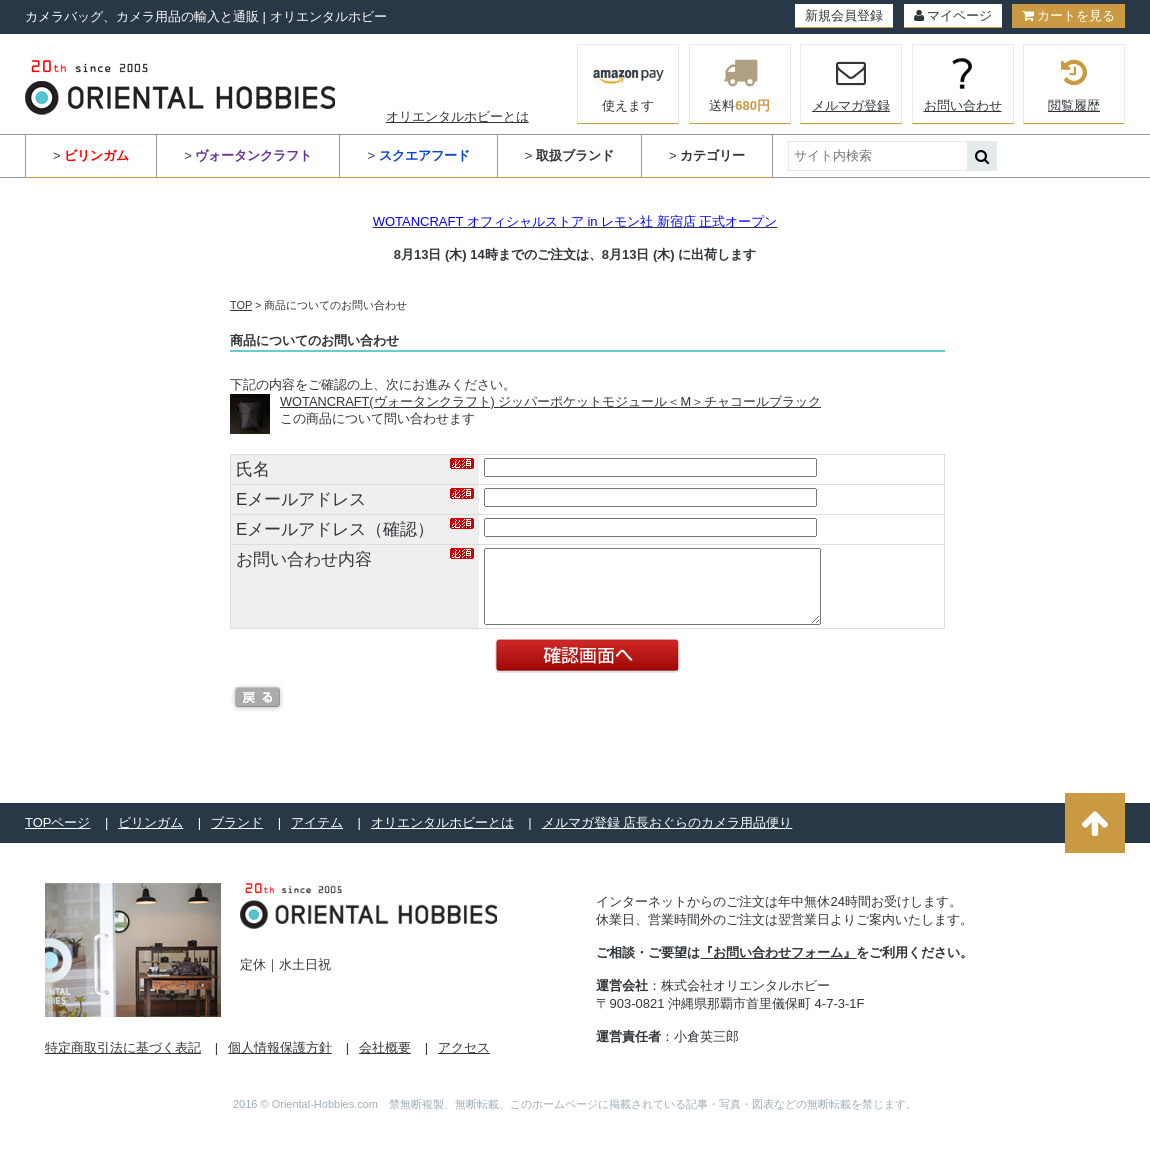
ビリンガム (150, 837)
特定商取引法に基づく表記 (123, 1062)
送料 (740, 84)
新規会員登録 (844, 15)
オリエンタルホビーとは (457, 116)
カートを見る (1068, 15)
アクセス (464, 1062)
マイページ (953, 15)
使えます (628, 82)
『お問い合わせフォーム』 (778, 967)
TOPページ (58, 837)
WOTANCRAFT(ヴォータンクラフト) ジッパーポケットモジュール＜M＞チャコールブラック (550, 401)
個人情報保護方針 (280, 1062)
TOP (241, 305)
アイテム (317, 837)
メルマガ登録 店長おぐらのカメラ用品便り (667, 837)
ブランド (237, 837)
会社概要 (385, 1062)
